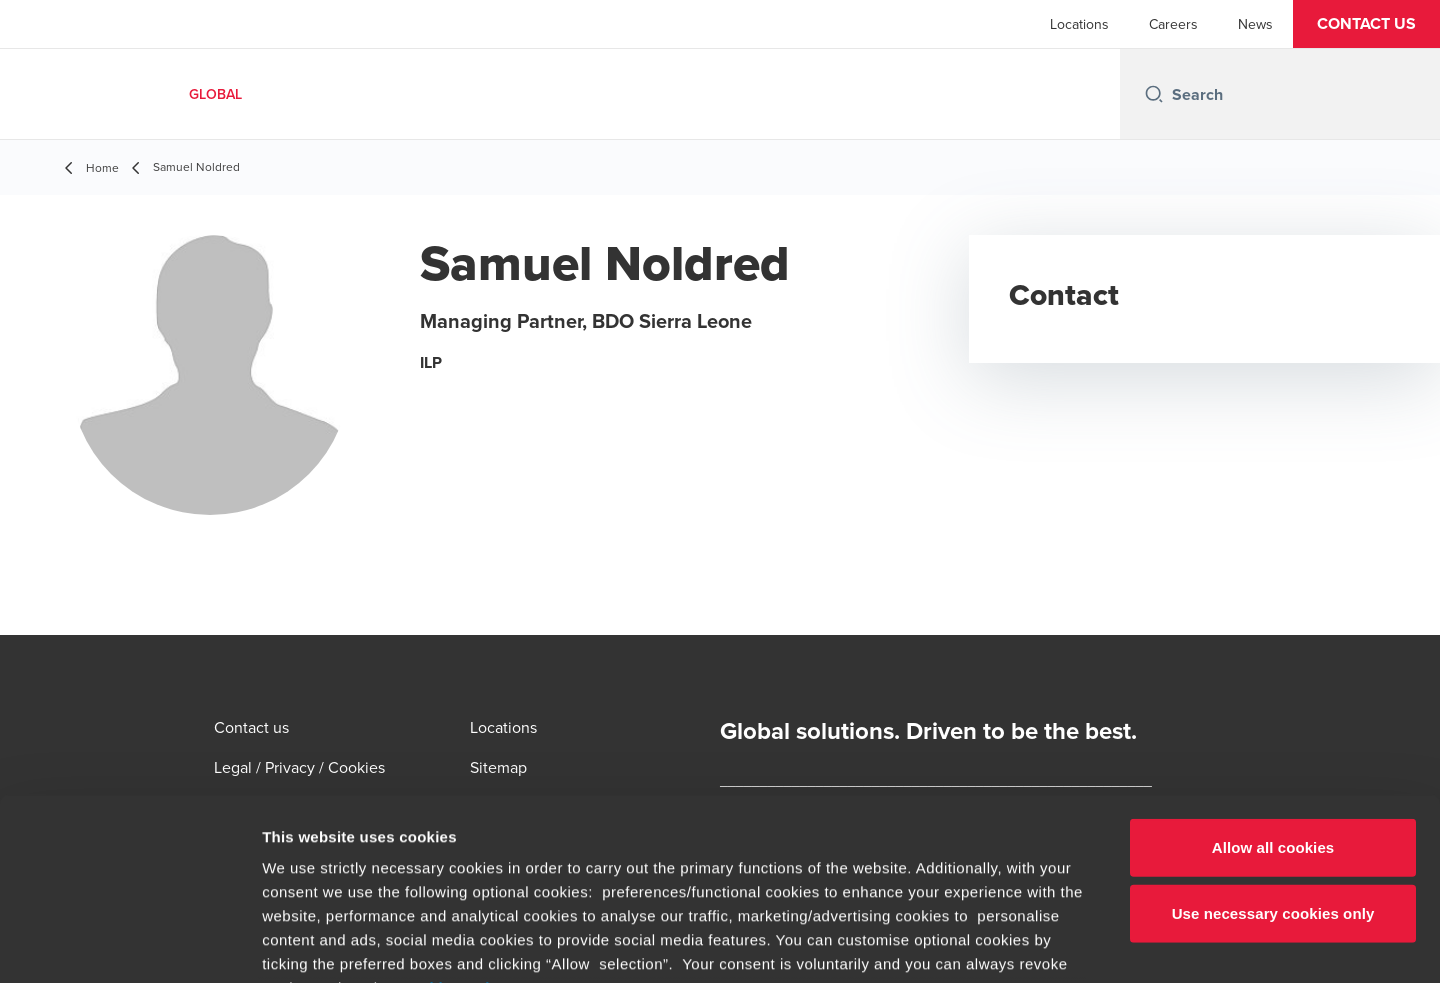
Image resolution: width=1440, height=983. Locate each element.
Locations (1079, 24)
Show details (1049, 943)
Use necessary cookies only (1273, 742)
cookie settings (459, 817)
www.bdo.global (665, 865)
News (1255, 24)
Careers (1173, 24)
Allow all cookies (1273, 677)
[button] (1366, 24)
